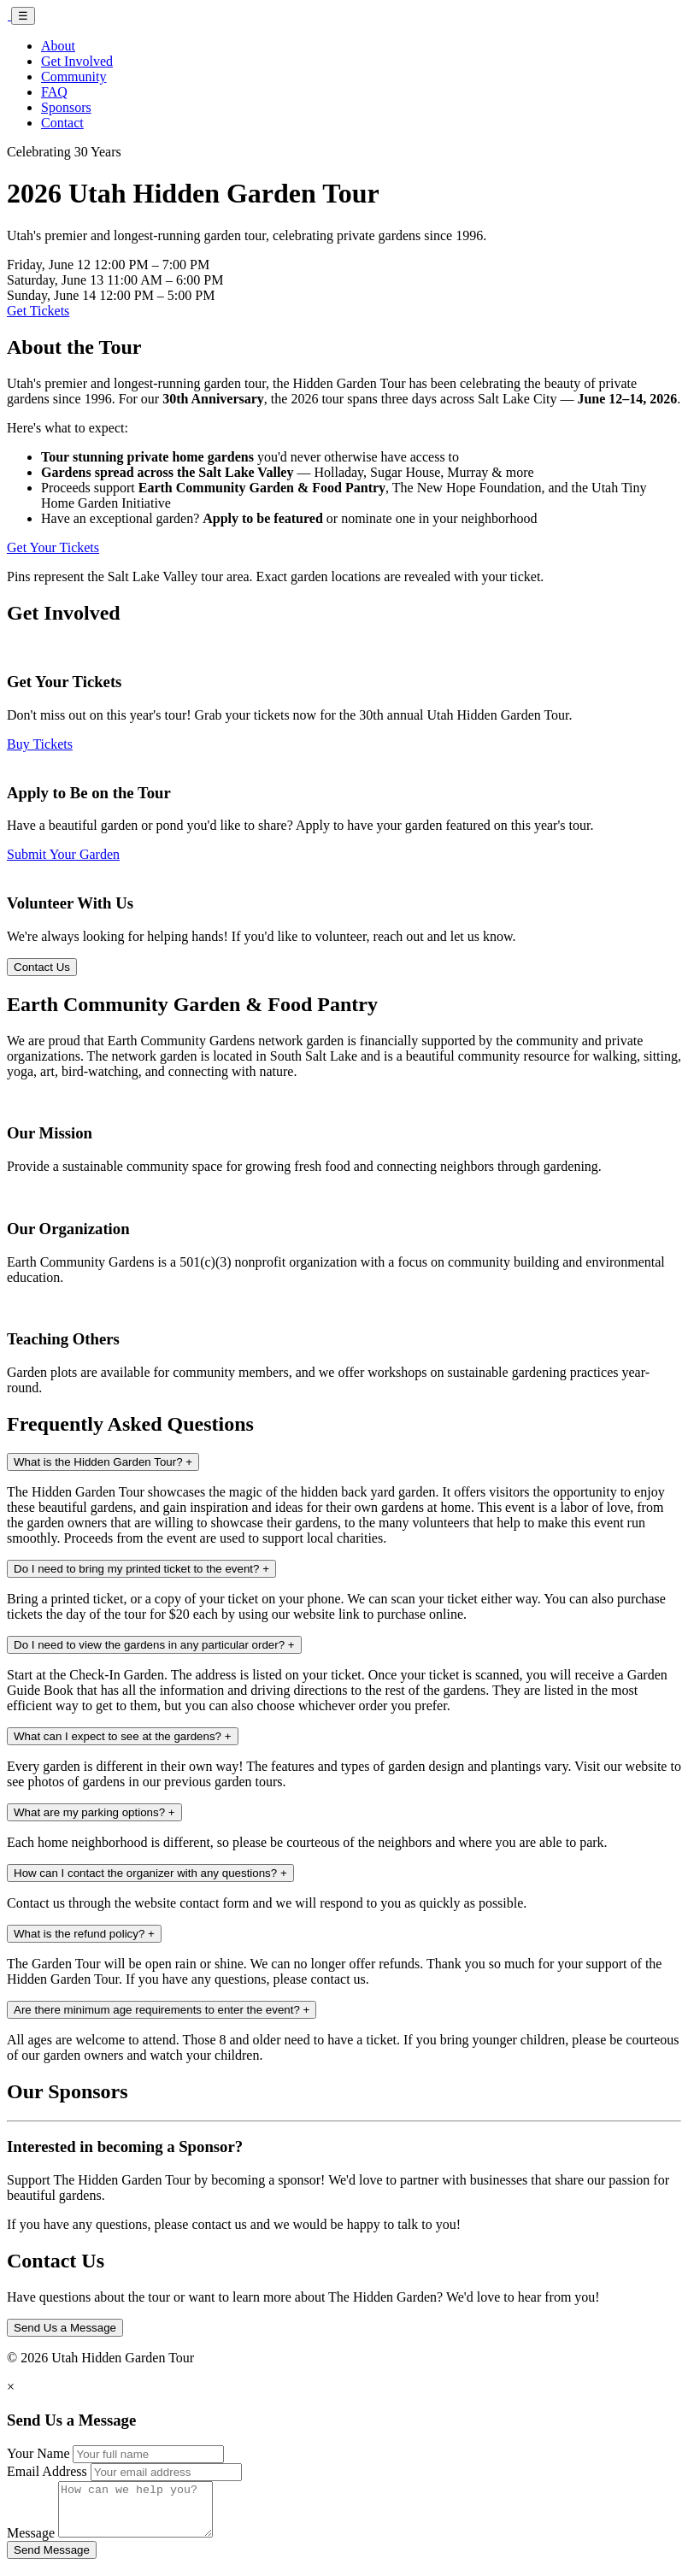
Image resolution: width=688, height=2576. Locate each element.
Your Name (38, 2453)
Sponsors (66, 107)
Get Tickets (38, 310)
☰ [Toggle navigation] (23, 15)
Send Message (52, 2560)
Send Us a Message (65, 2327)
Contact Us (42, 967)
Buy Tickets (40, 744)
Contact (62, 122)
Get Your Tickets (53, 547)
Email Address (47, 2471)
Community (73, 76)
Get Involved (77, 61)
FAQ (54, 92)
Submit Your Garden (63, 854)
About (58, 45)
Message (31, 2543)
